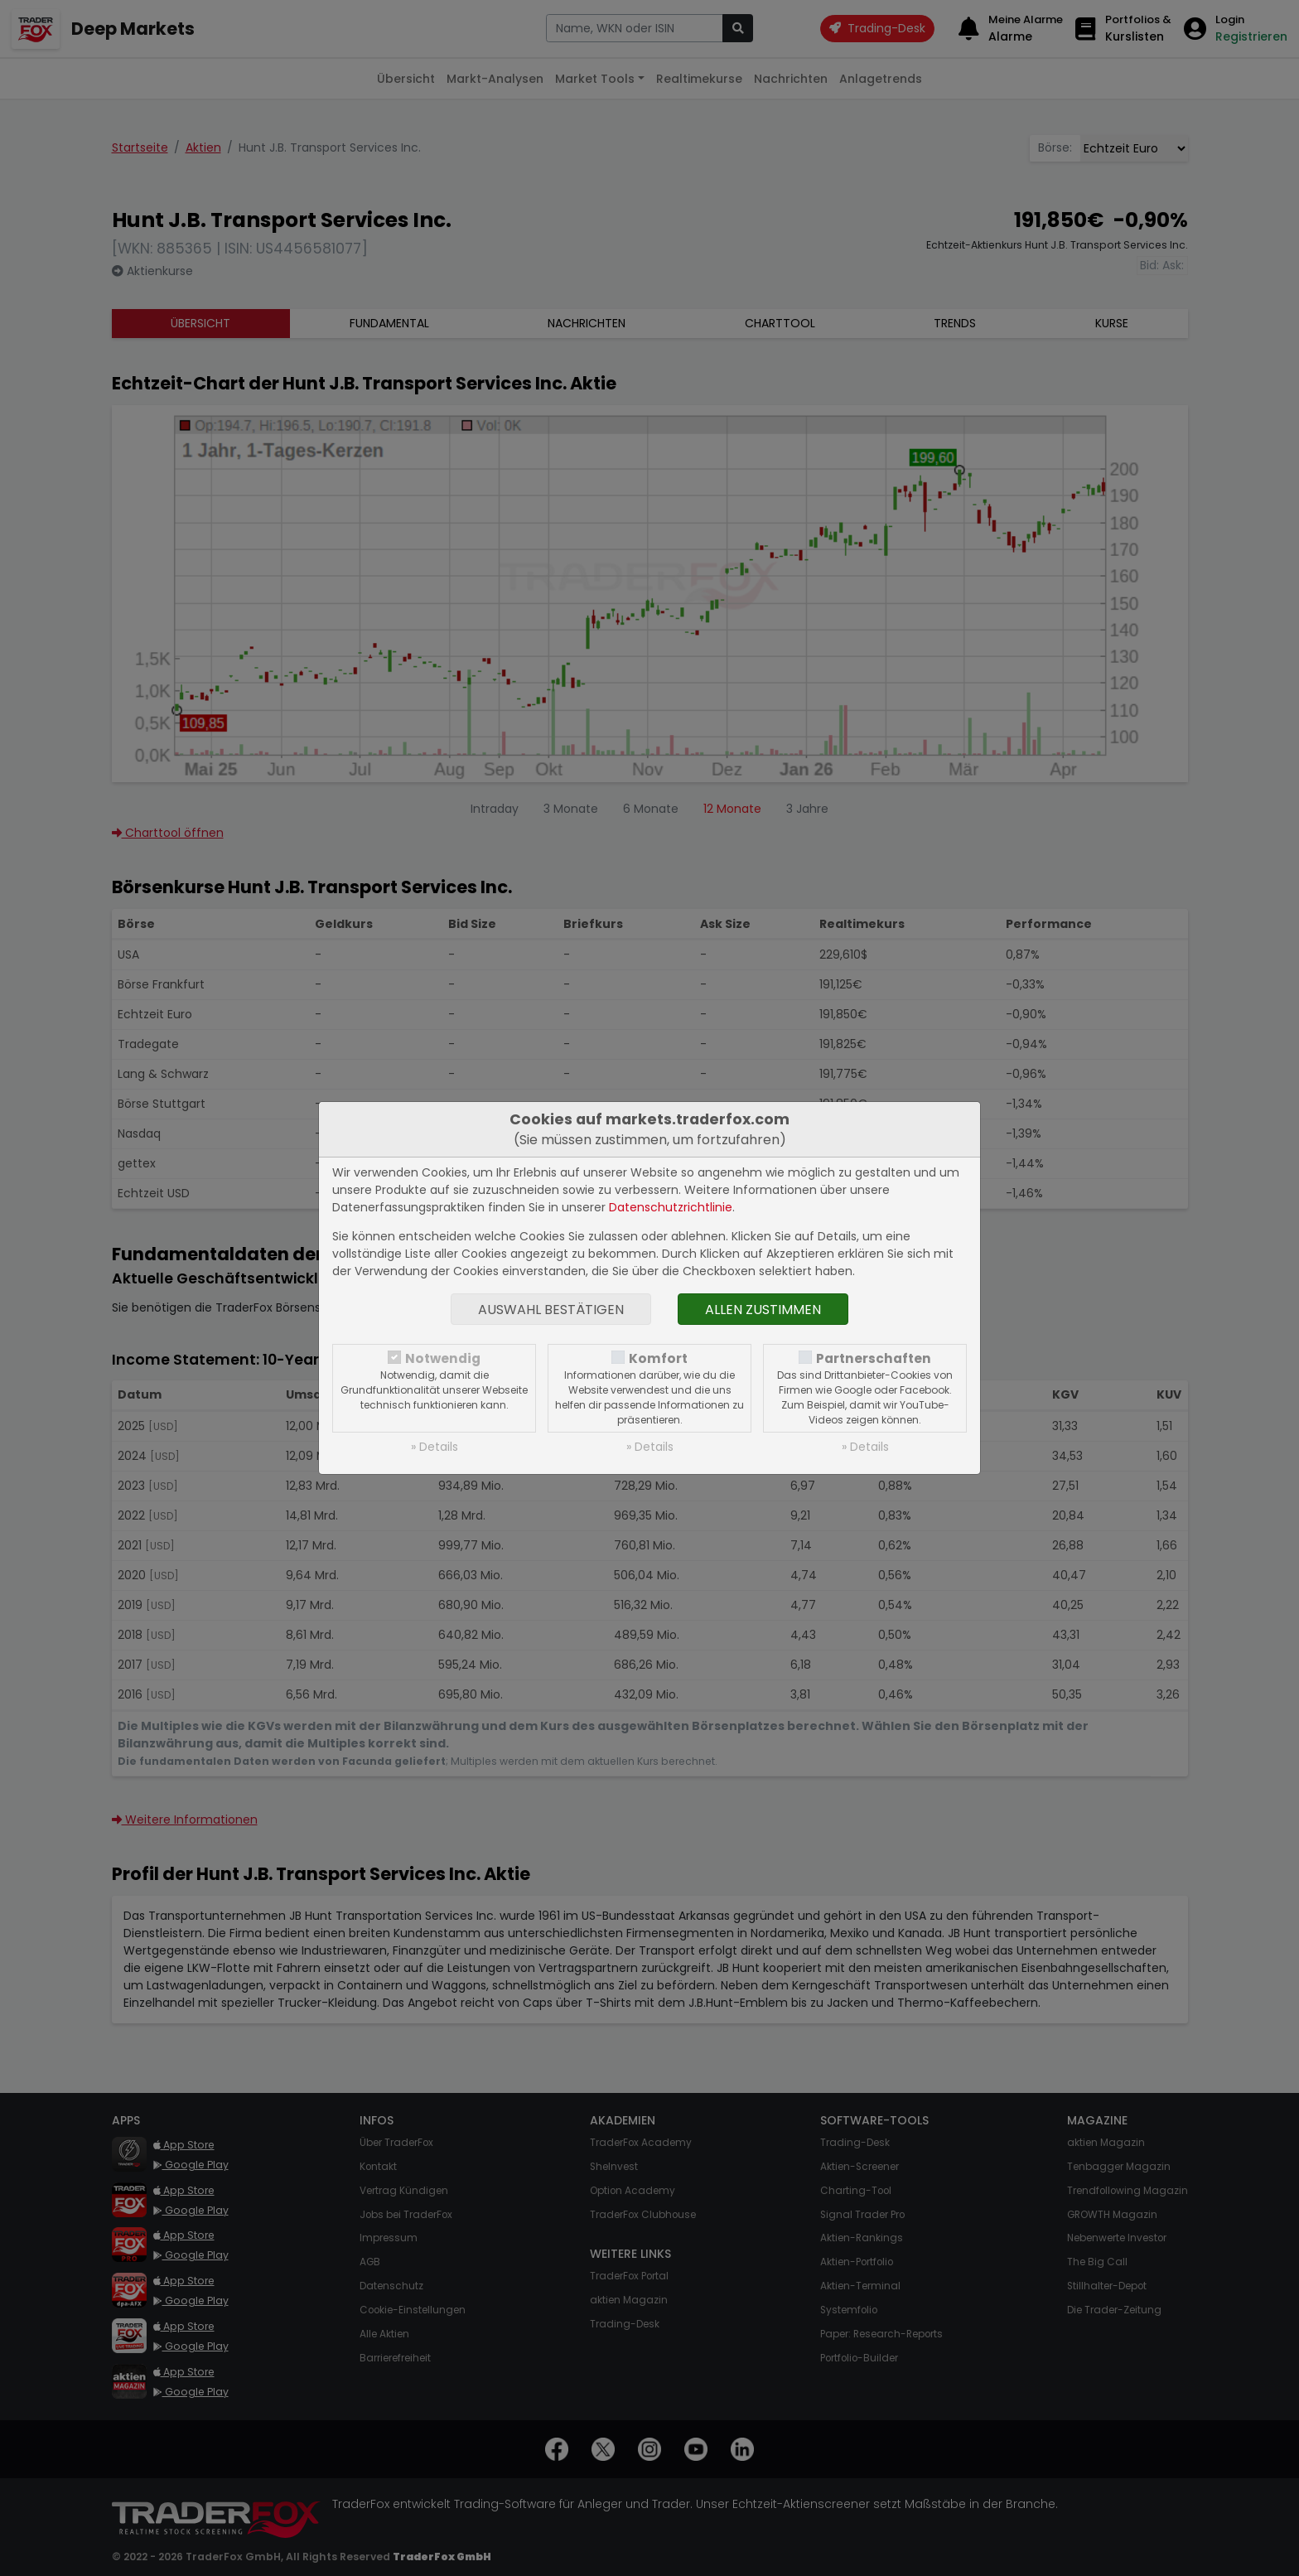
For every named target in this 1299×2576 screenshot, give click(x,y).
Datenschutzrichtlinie (670, 1207)
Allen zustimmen (763, 1309)
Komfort (658, 1358)
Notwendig (442, 1358)
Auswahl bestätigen (551, 1309)
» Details (434, 1446)
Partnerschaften (873, 1358)
